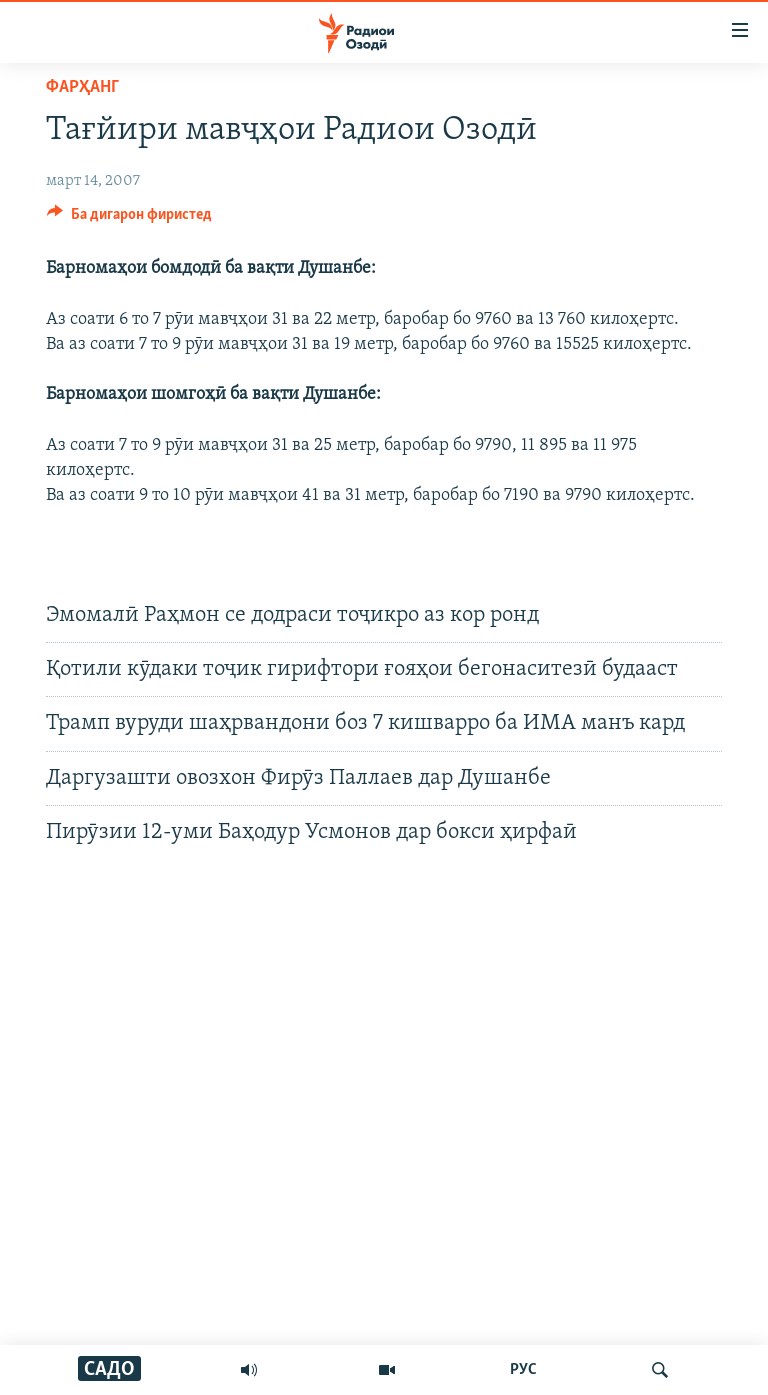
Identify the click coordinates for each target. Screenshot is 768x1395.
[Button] (129, 219)
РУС (523, 1370)
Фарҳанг (82, 87)
